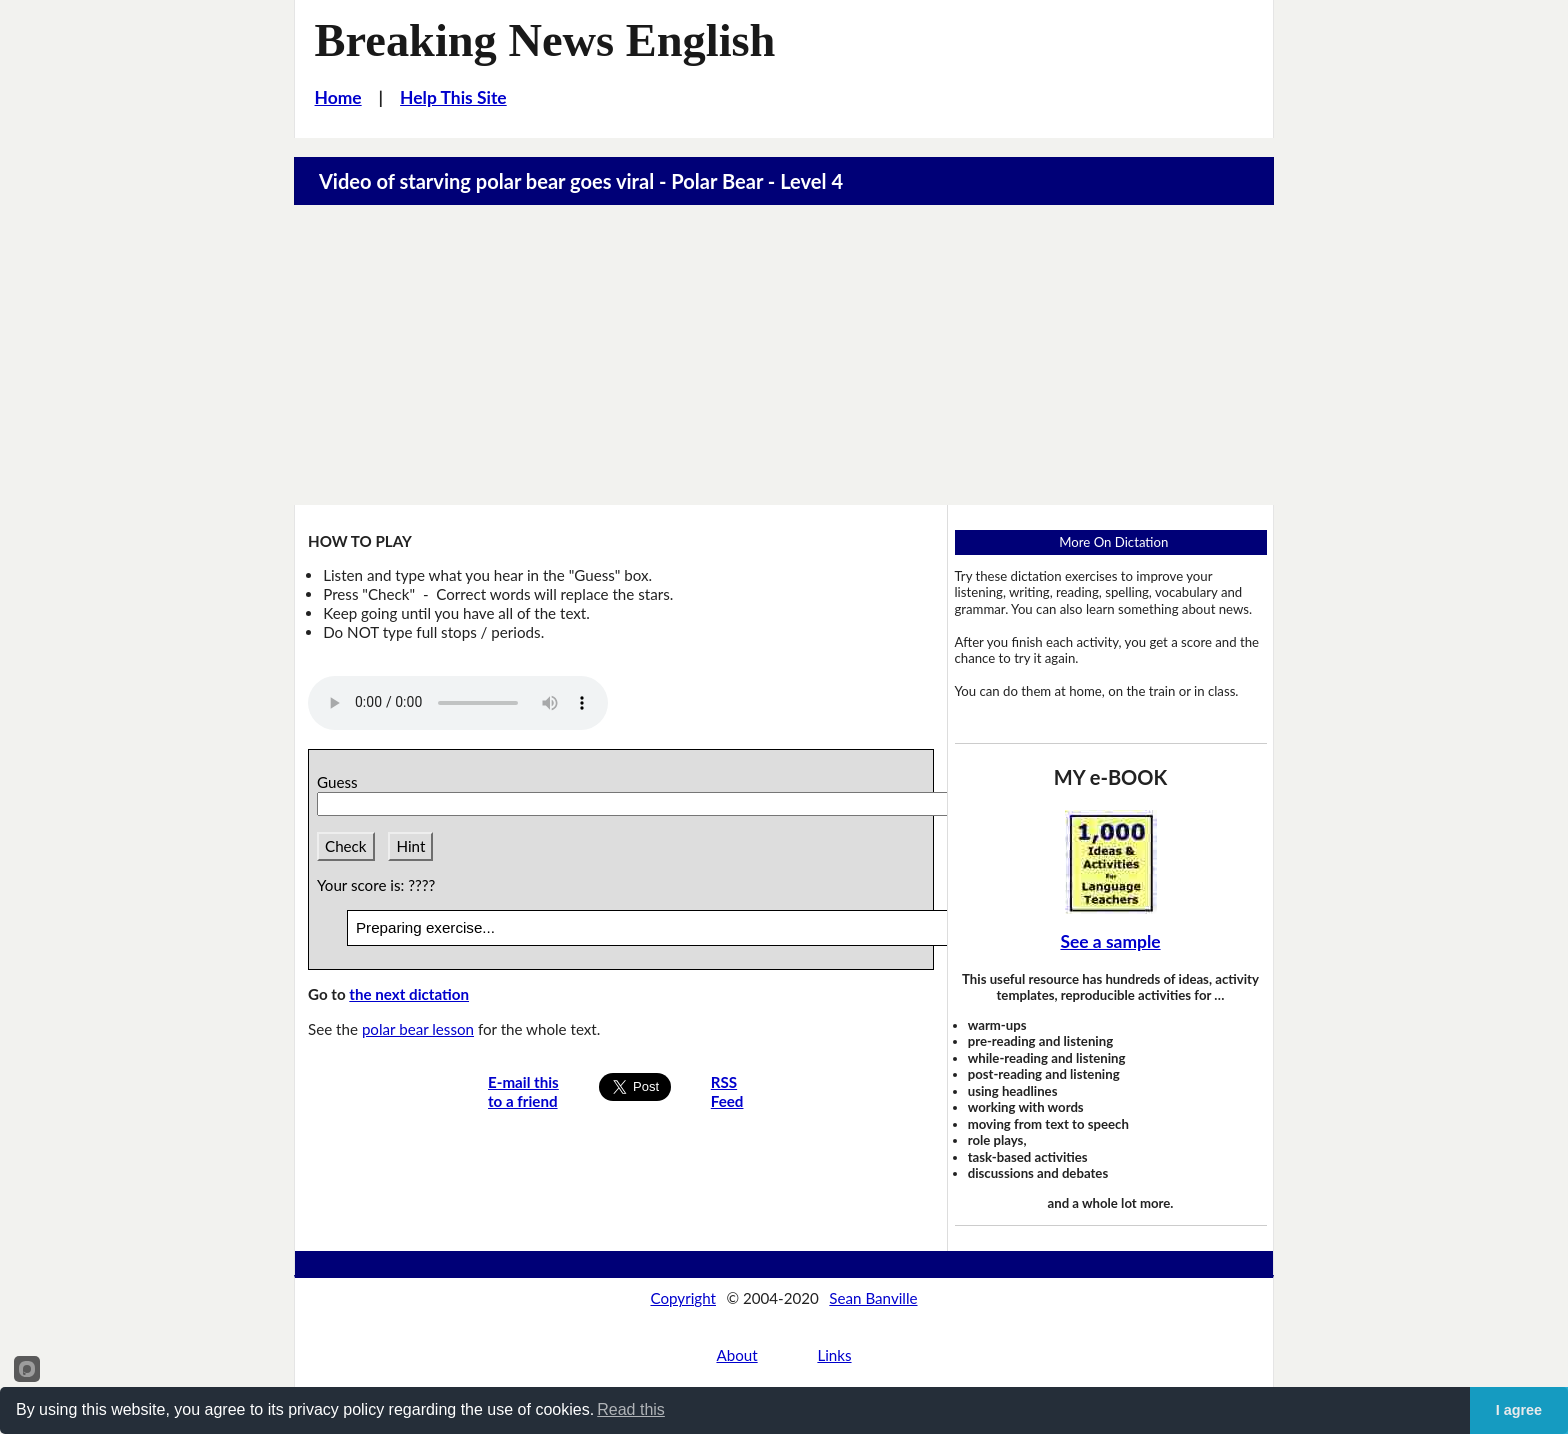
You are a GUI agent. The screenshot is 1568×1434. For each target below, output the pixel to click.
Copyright (683, 1298)
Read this (631, 1409)
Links (834, 1355)
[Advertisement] (784, 355)
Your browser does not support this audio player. (458, 703)
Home (338, 97)
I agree (1519, 1410)
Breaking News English (545, 40)
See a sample (1110, 941)
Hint (410, 846)
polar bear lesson (418, 1029)
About (736, 1355)
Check (346, 846)
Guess (341, 782)
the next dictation (409, 994)
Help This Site (453, 97)
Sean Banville (873, 1298)
